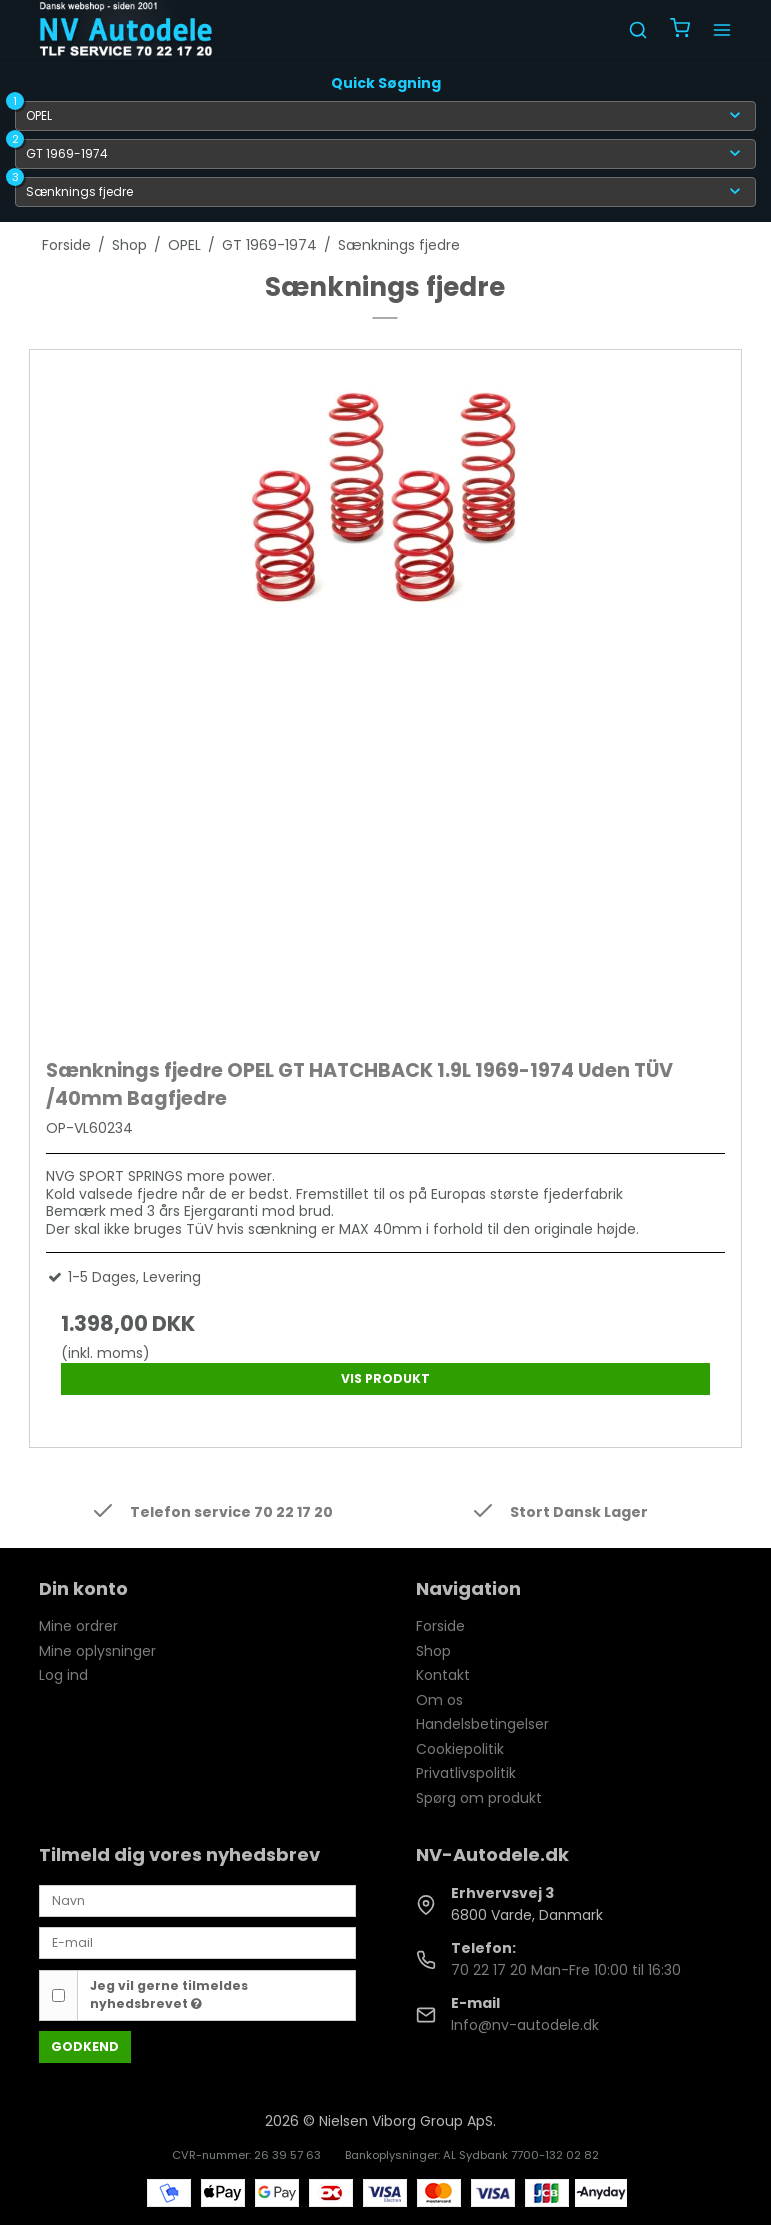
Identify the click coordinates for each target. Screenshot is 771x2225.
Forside (440, 1626)
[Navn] (197, 1900)
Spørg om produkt (479, 1798)
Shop (433, 1651)
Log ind (63, 1675)
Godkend (85, 2046)
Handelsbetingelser (482, 1724)
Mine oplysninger (97, 1651)
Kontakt (443, 1675)
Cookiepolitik (460, 1749)
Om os (439, 1700)
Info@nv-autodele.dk (525, 2025)
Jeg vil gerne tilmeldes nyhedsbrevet (169, 1994)
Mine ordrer (78, 1626)
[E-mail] (197, 1942)
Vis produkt (385, 1378)
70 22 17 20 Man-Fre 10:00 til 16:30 (566, 1970)
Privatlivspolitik (466, 1773)
